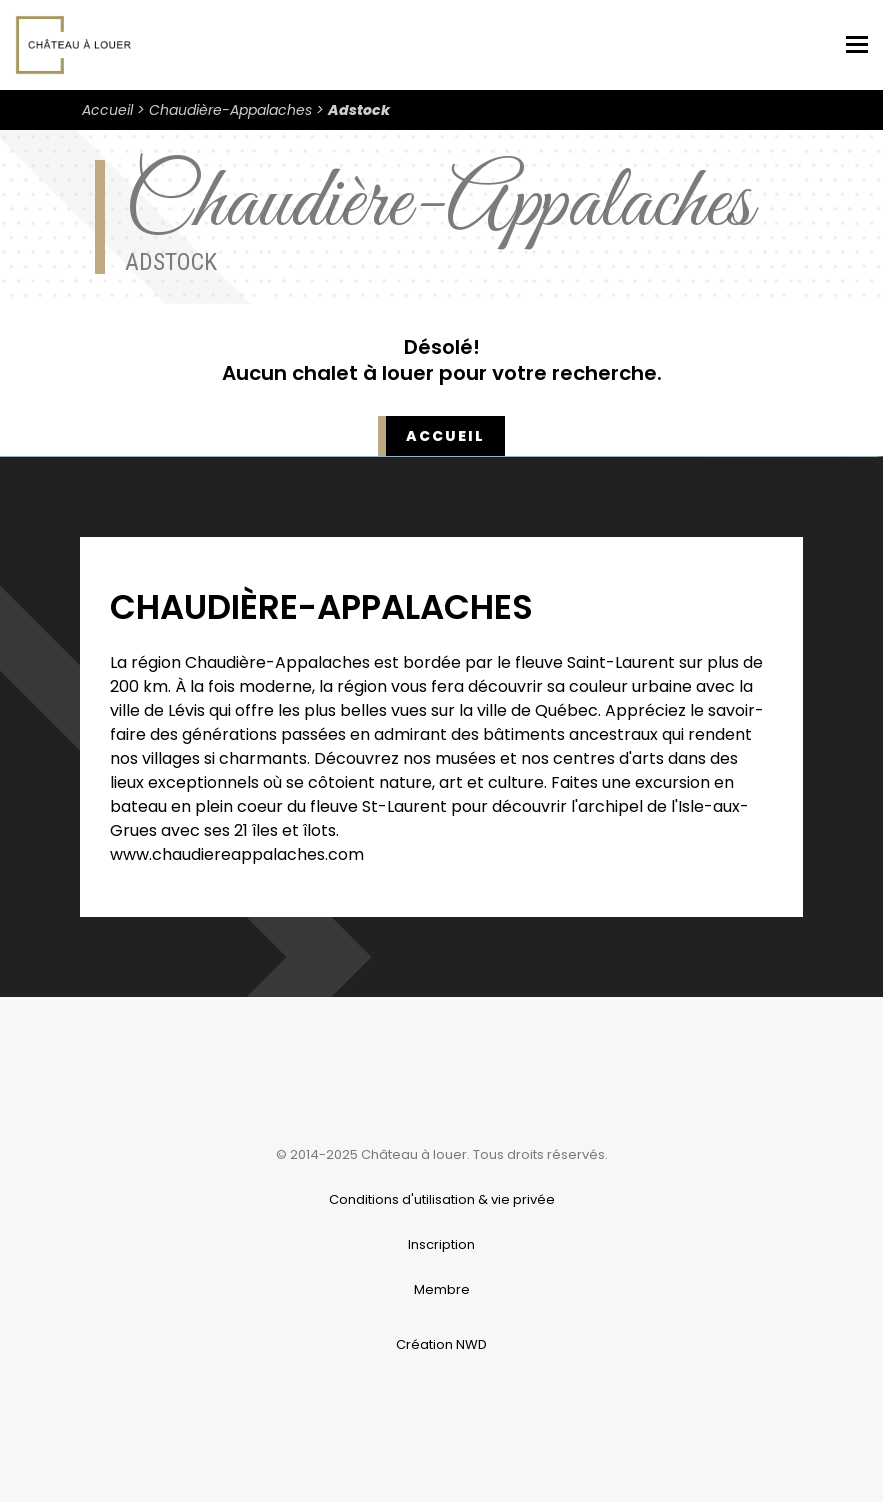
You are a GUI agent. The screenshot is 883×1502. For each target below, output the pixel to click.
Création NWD (441, 1344)
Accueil (107, 110)
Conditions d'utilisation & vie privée (442, 1199)
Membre (442, 1289)
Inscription (441, 1244)
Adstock (359, 110)
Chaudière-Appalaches (230, 110)
